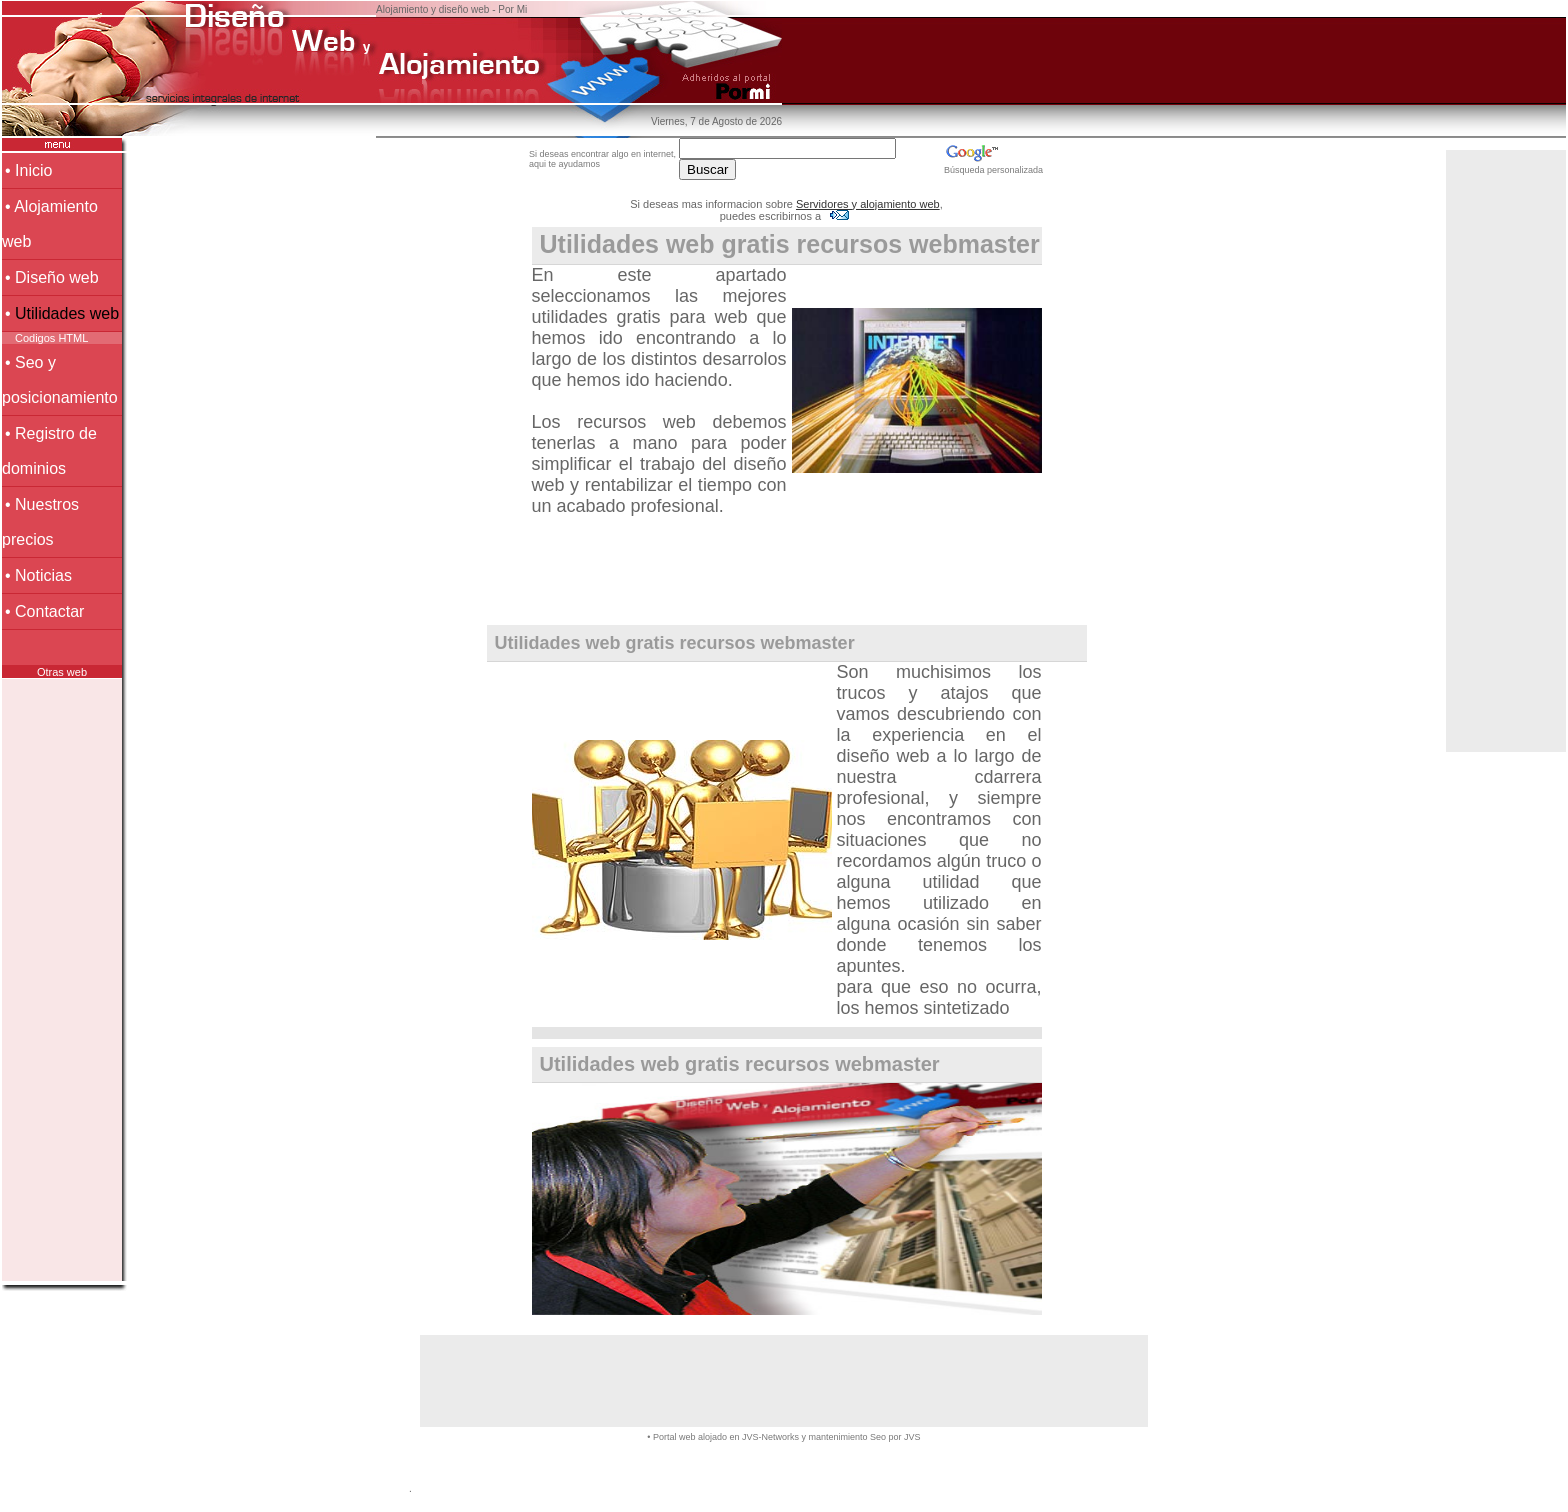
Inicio (33, 170)
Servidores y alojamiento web (868, 204)
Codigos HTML (51, 338)
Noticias (43, 575)
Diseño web (57, 277)
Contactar (49, 611)
